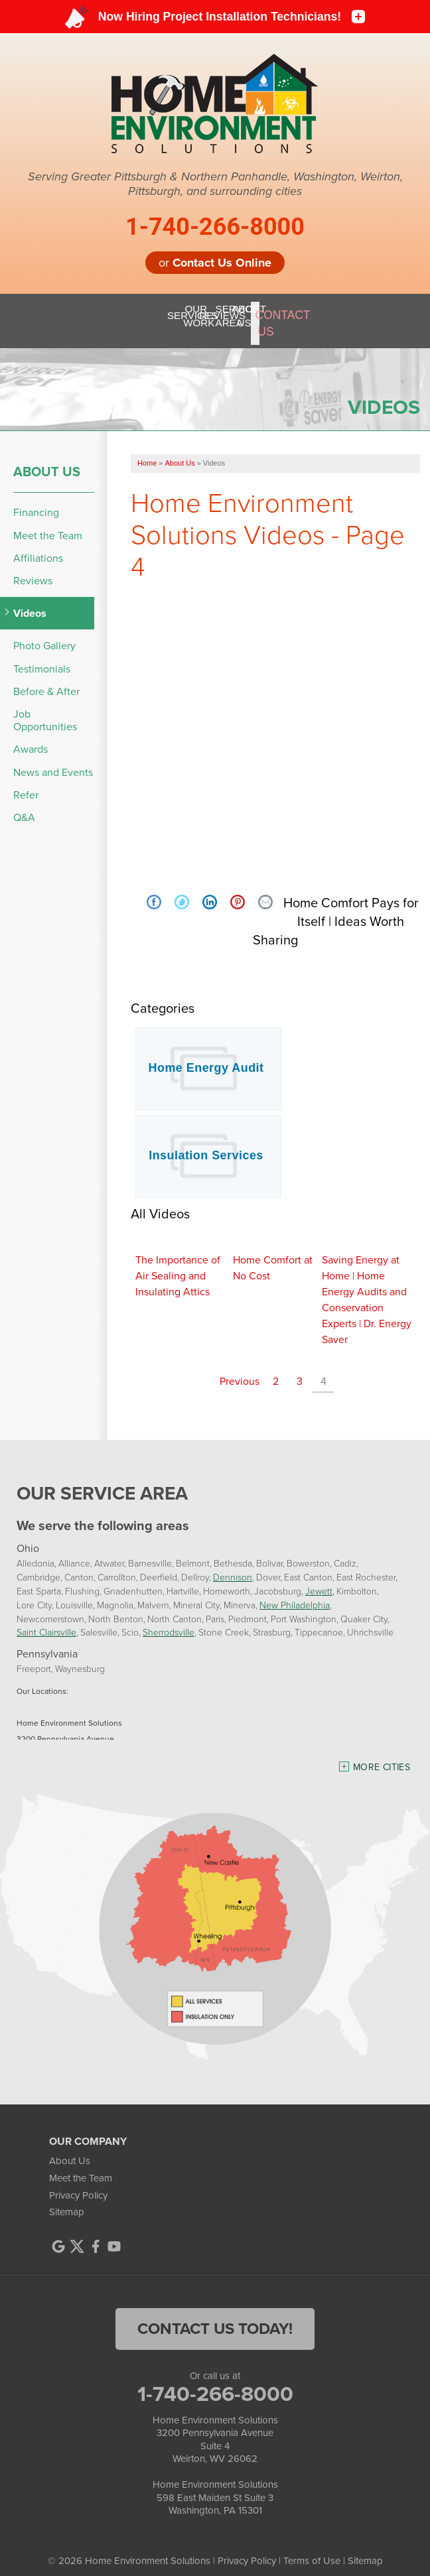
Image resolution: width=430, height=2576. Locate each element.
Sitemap (66, 2200)
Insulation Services (206, 1144)
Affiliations (38, 547)
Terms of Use (311, 2549)
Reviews (32, 569)
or (215, 262)
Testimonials (41, 657)
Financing (36, 501)
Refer (25, 783)
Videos (29, 602)
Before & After (46, 680)
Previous (239, 1370)
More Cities (381, 1756)
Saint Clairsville (46, 1620)
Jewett (318, 1579)
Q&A (24, 806)
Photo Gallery (44, 634)
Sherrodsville (168, 1620)
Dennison (232, 1565)
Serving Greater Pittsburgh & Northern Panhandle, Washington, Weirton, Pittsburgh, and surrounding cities (215, 184)
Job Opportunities (45, 709)
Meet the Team (47, 523)
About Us (46, 460)
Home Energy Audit (205, 1056)
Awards (30, 738)
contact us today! (215, 2317)
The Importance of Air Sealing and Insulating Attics (177, 1264)
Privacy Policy (78, 2183)
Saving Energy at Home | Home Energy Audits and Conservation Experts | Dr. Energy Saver (366, 1288)
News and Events (53, 760)
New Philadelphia (294, 1593)
